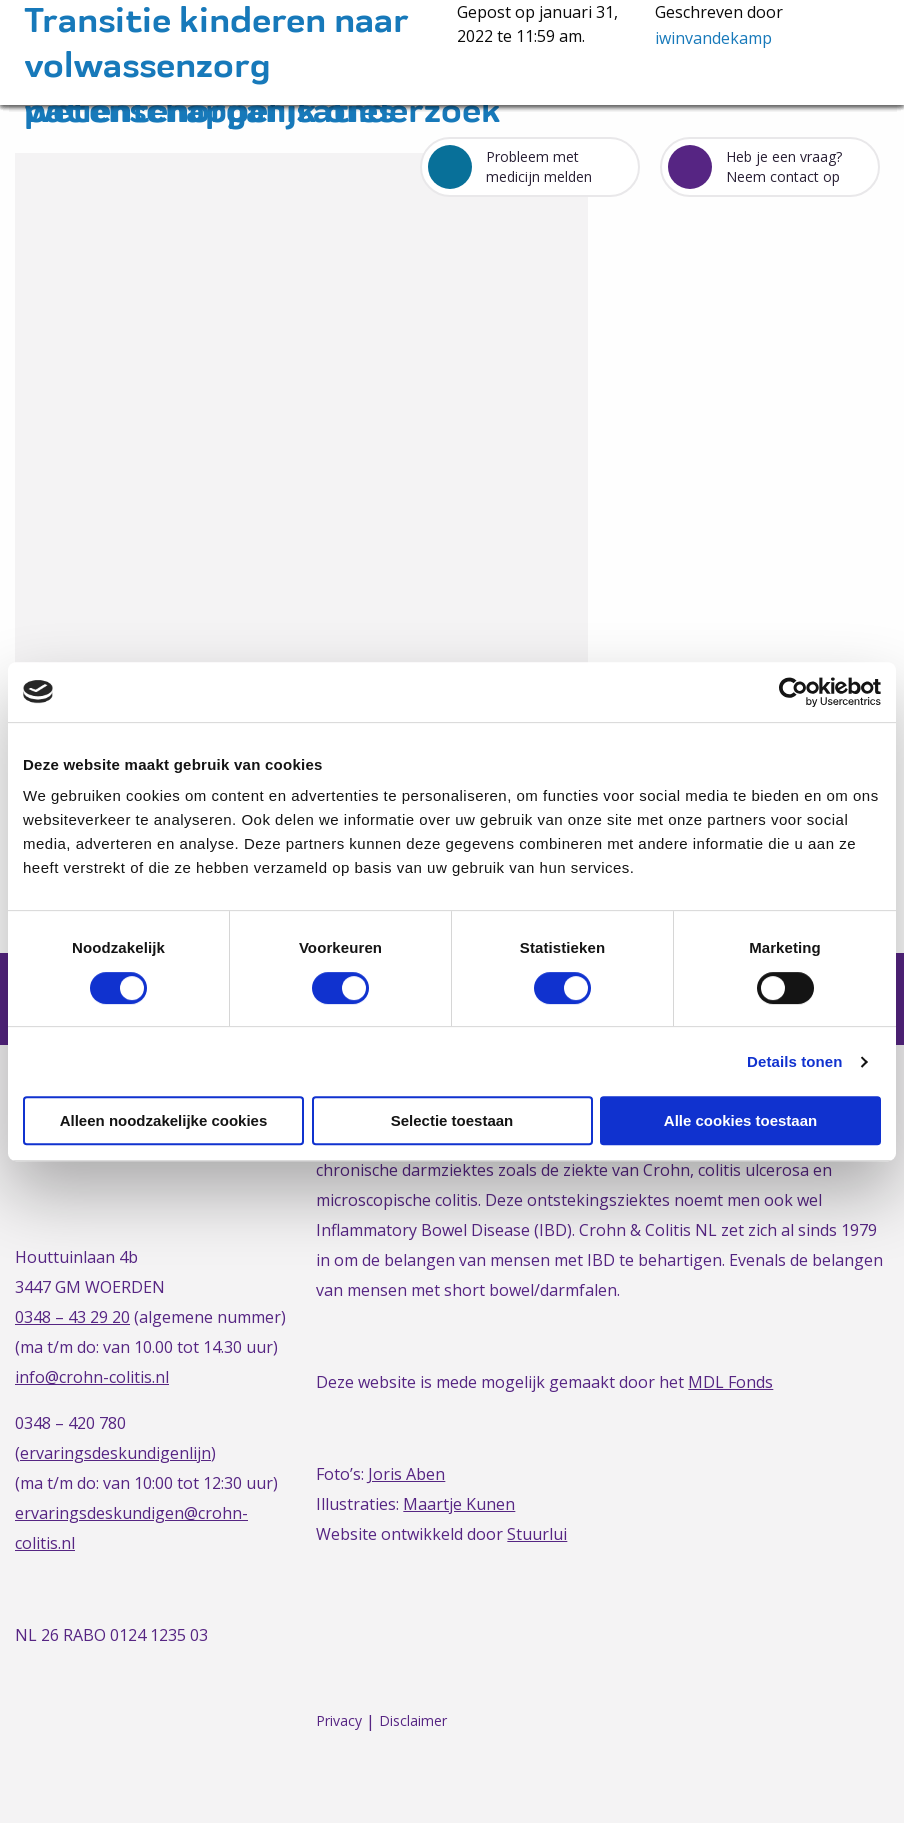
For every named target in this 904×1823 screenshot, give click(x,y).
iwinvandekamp (713, 38)
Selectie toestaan (452, 1120)
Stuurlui (537, 1534)
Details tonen (794, 1061)
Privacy (339, 1721)
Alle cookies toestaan (740, 1120)
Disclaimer (413, 1721)
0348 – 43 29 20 (72, 1317)
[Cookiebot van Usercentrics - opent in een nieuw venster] (793, 692)
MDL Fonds (730, 1382)
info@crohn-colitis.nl (92, 1377)
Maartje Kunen (459, 1504)
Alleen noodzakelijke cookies (164, 1120)
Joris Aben (406, 1474)
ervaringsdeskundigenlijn (115, 1453)
